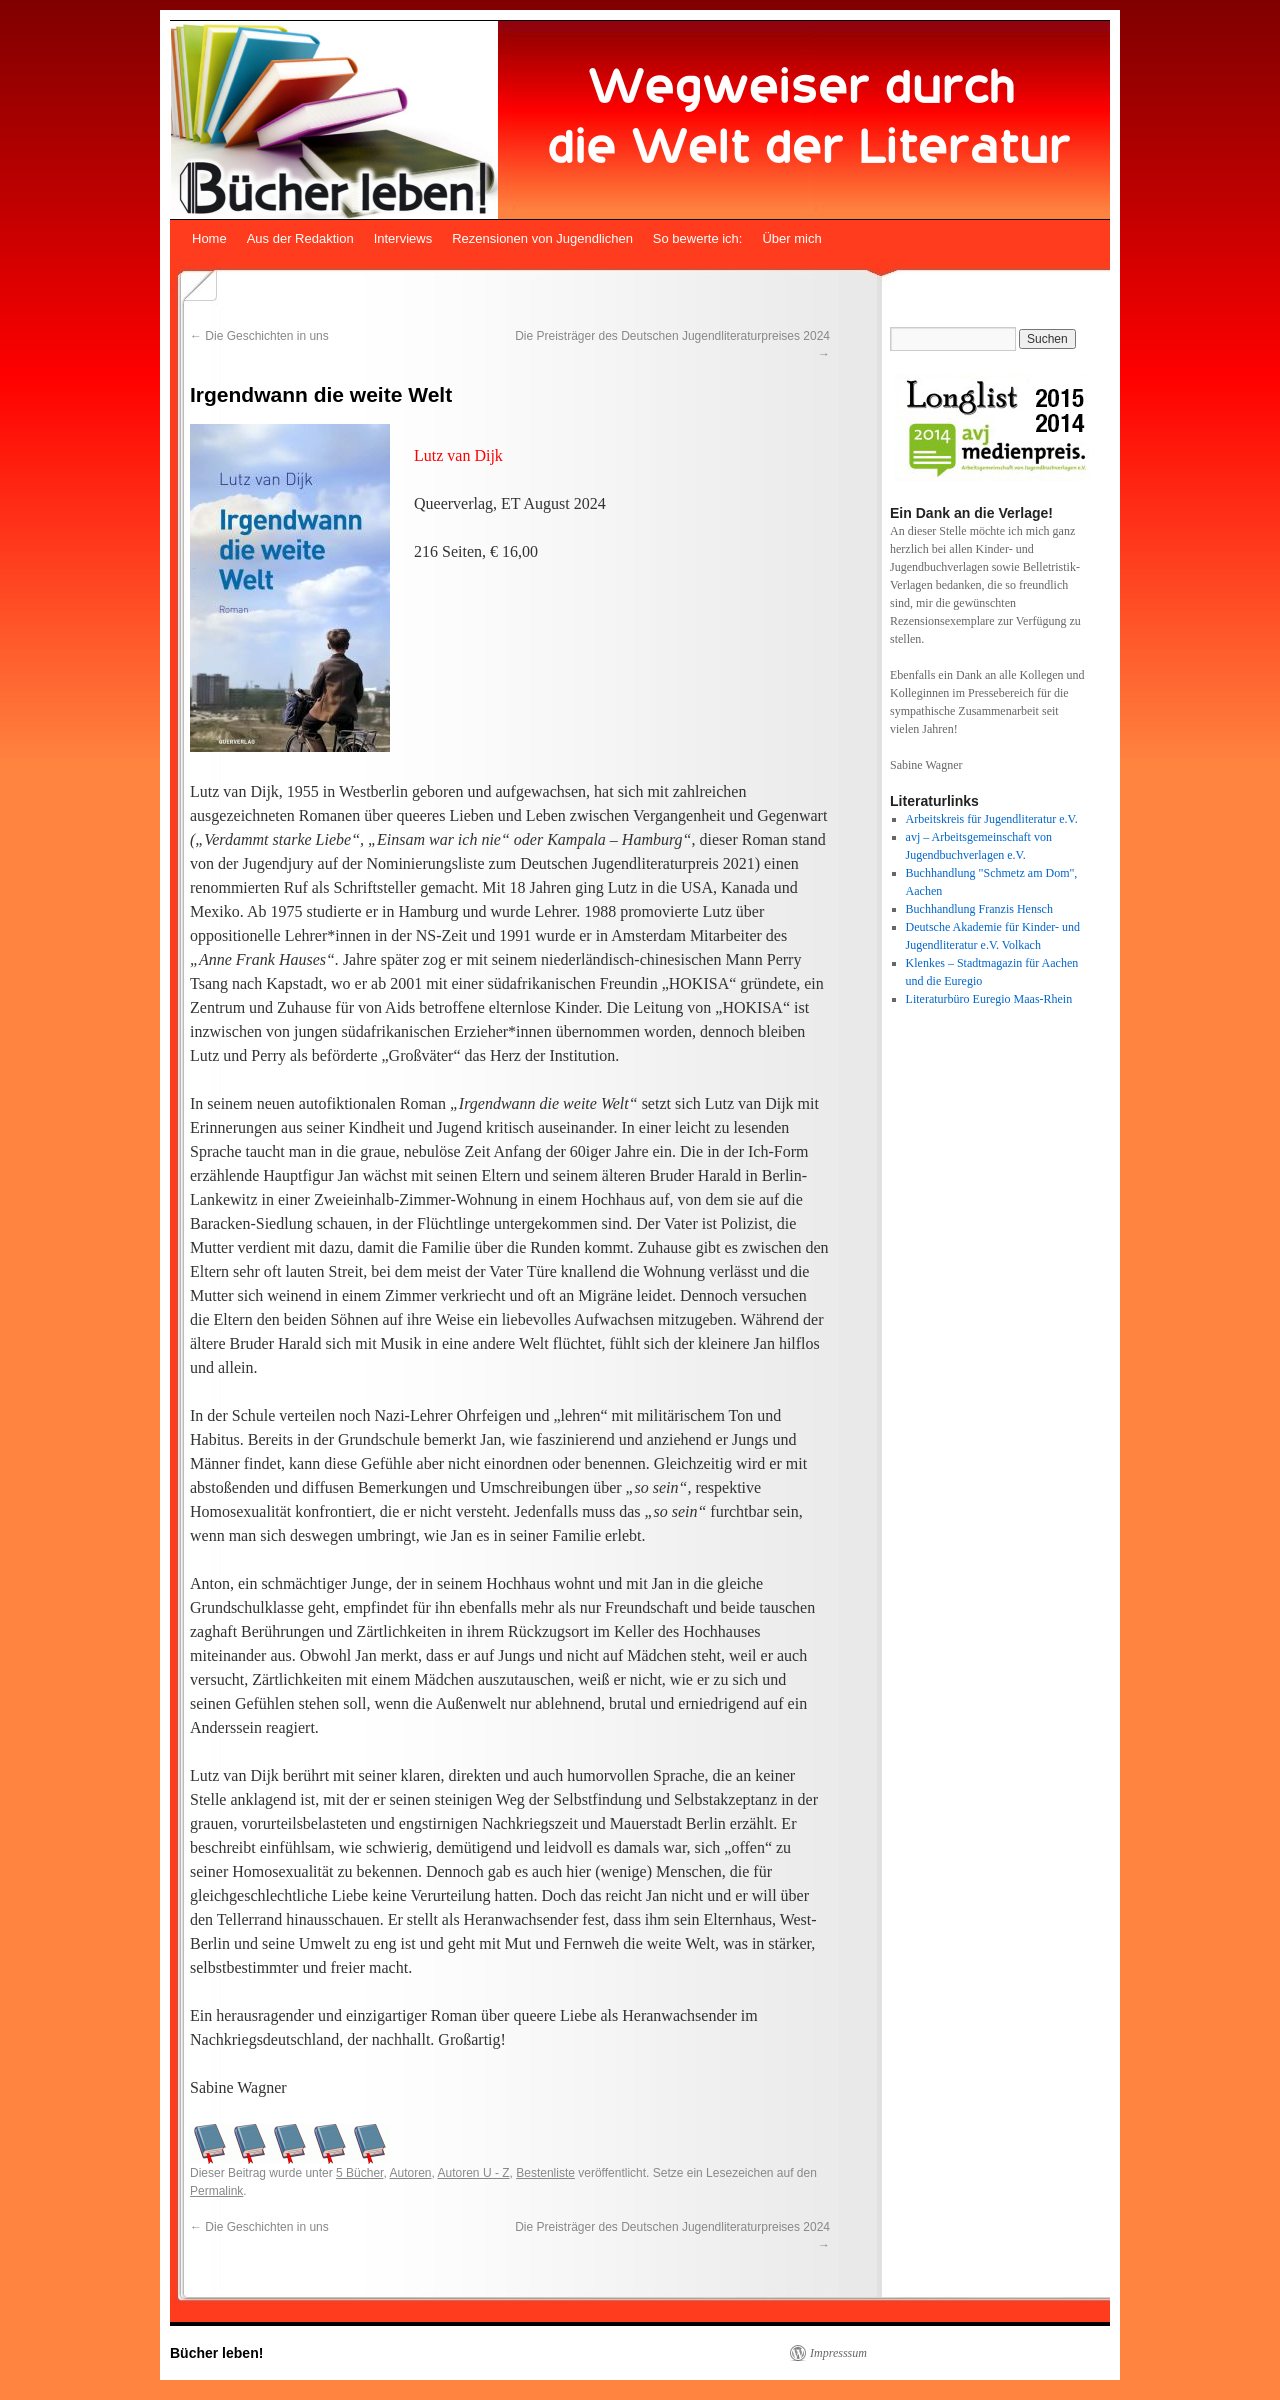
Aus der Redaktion (300, 238)
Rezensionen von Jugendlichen (542, 238)
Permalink (216, 2191)
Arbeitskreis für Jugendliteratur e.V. (992, 819)
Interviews (403, 238)
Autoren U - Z (474, 2173)
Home (209, 238)
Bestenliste (545, 2173)
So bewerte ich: (698, 238)
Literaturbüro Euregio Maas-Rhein (989, 999)
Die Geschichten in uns (259, 336)
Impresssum (838, 2353)
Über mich (791, 238)
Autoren (410, 2173)
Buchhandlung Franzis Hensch (979, 909)
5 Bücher (359, 2173)
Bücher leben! (216, 2353)
